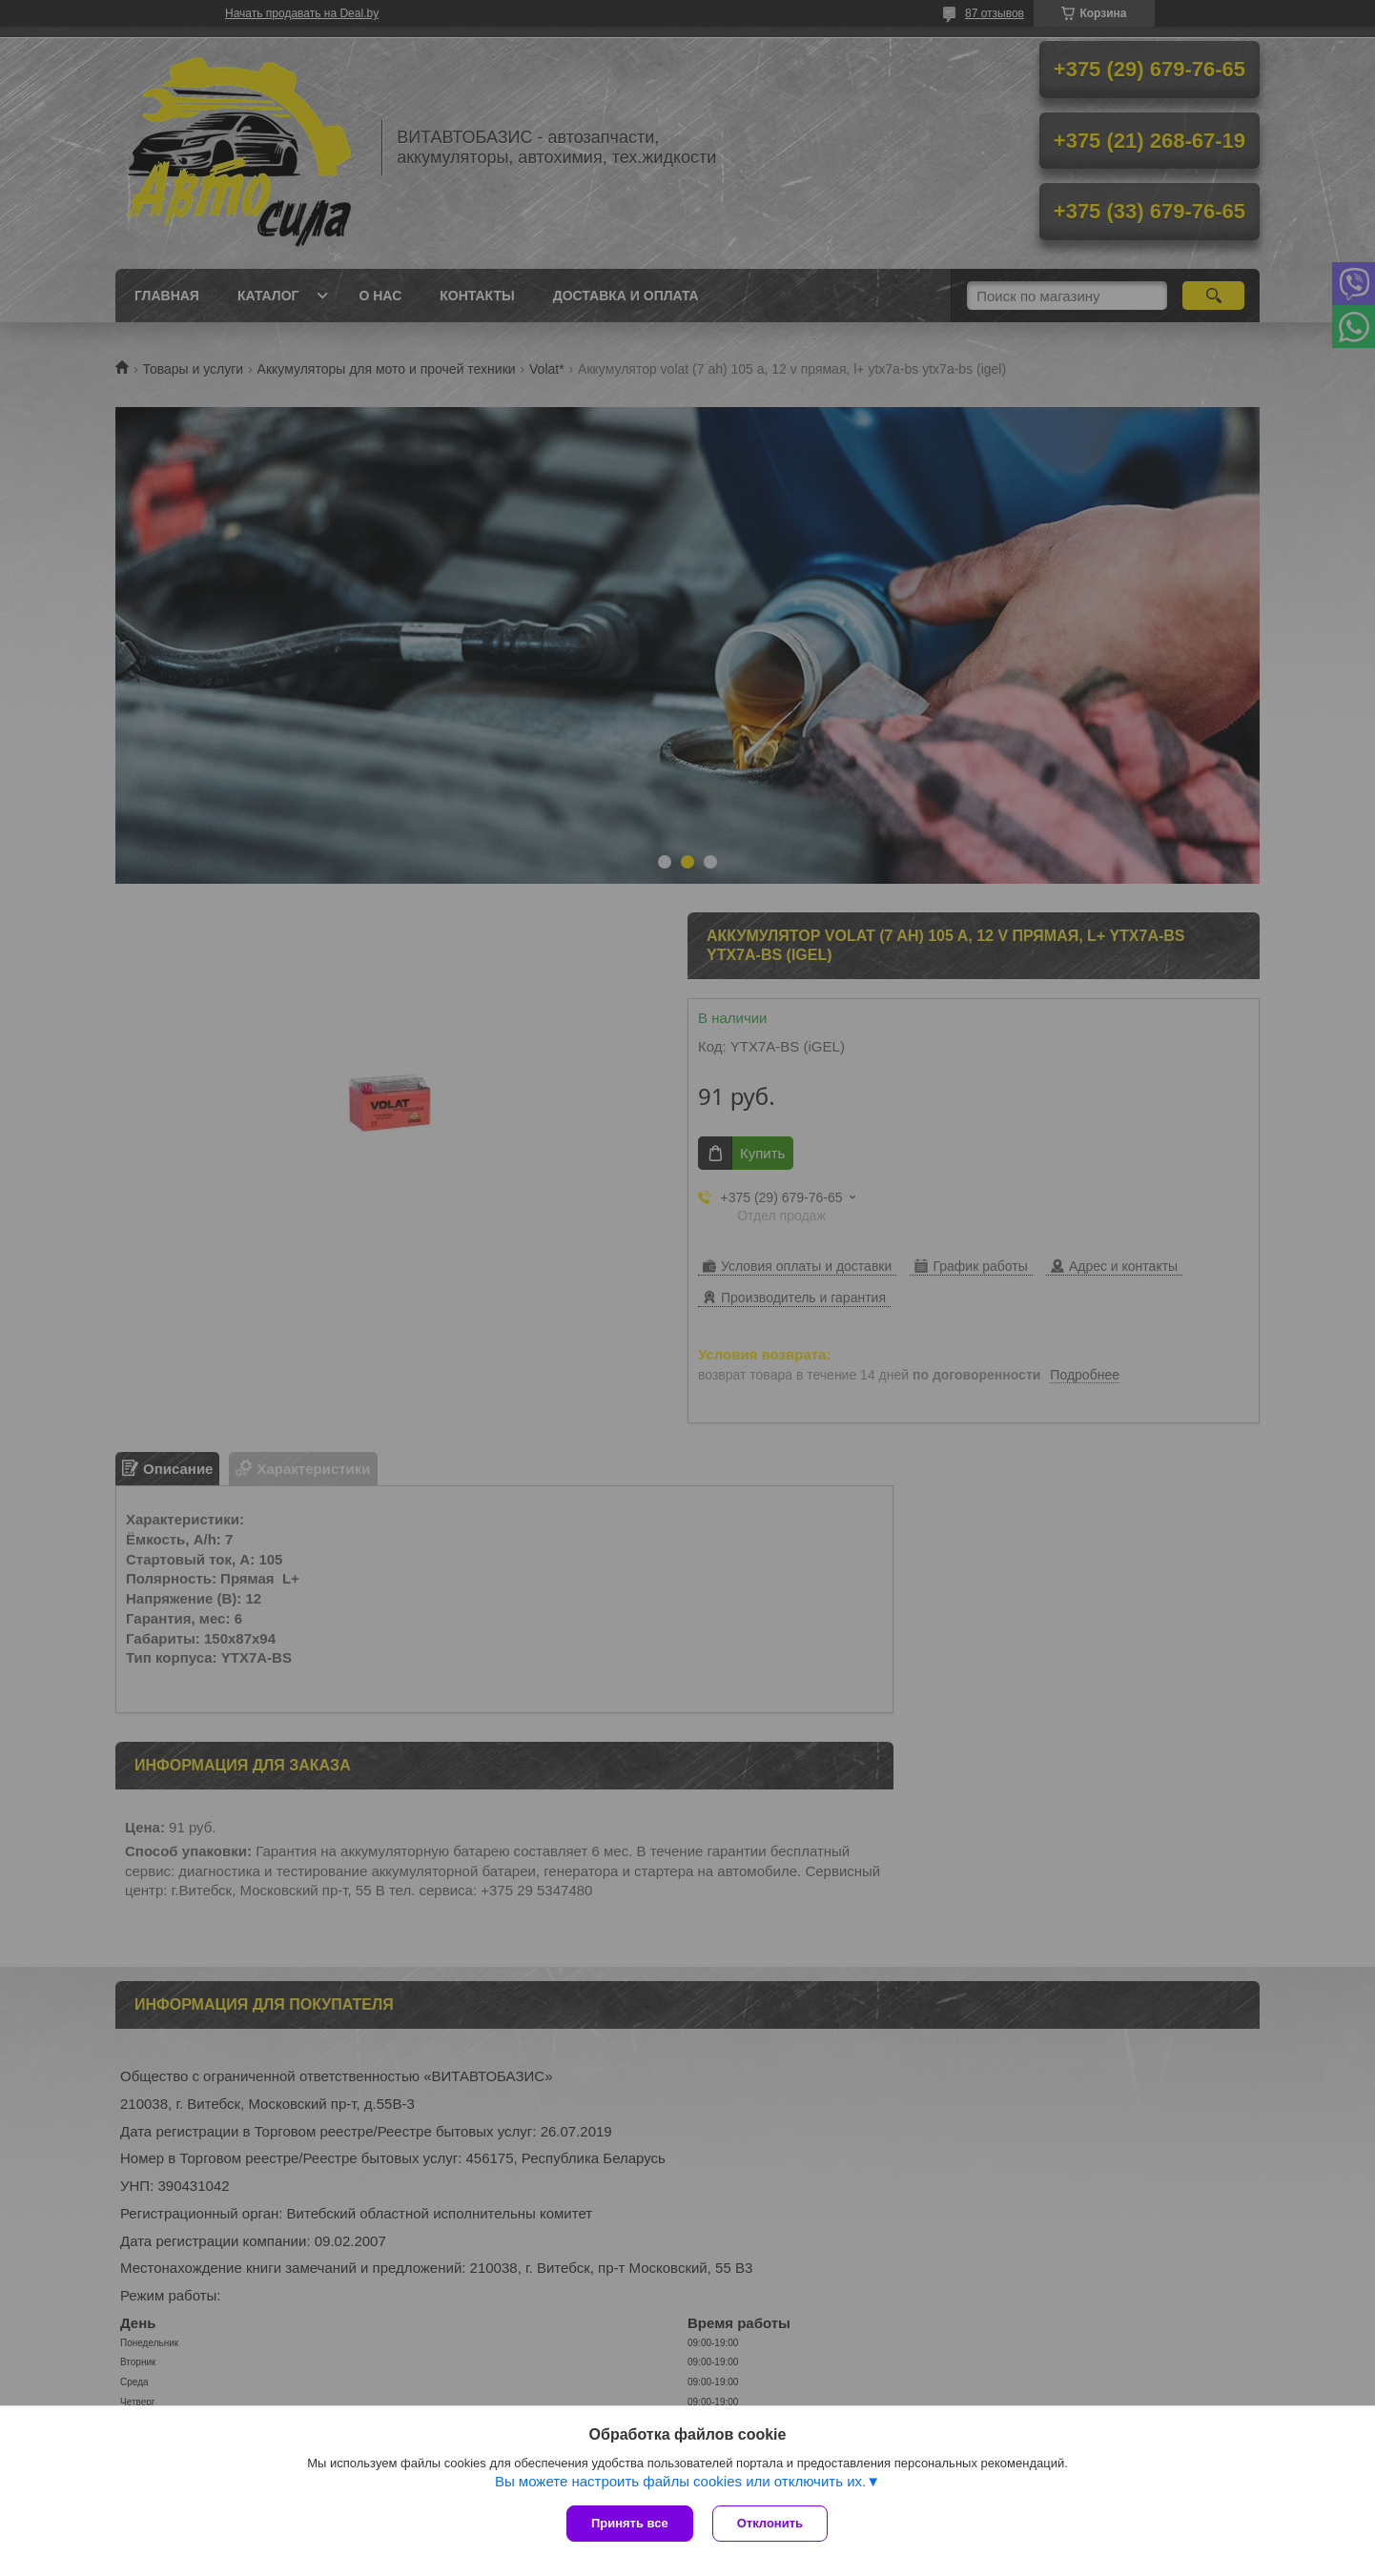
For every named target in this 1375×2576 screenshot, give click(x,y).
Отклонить (770, 2523)
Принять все (629, 2523)
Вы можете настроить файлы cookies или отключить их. (680, 2481)
